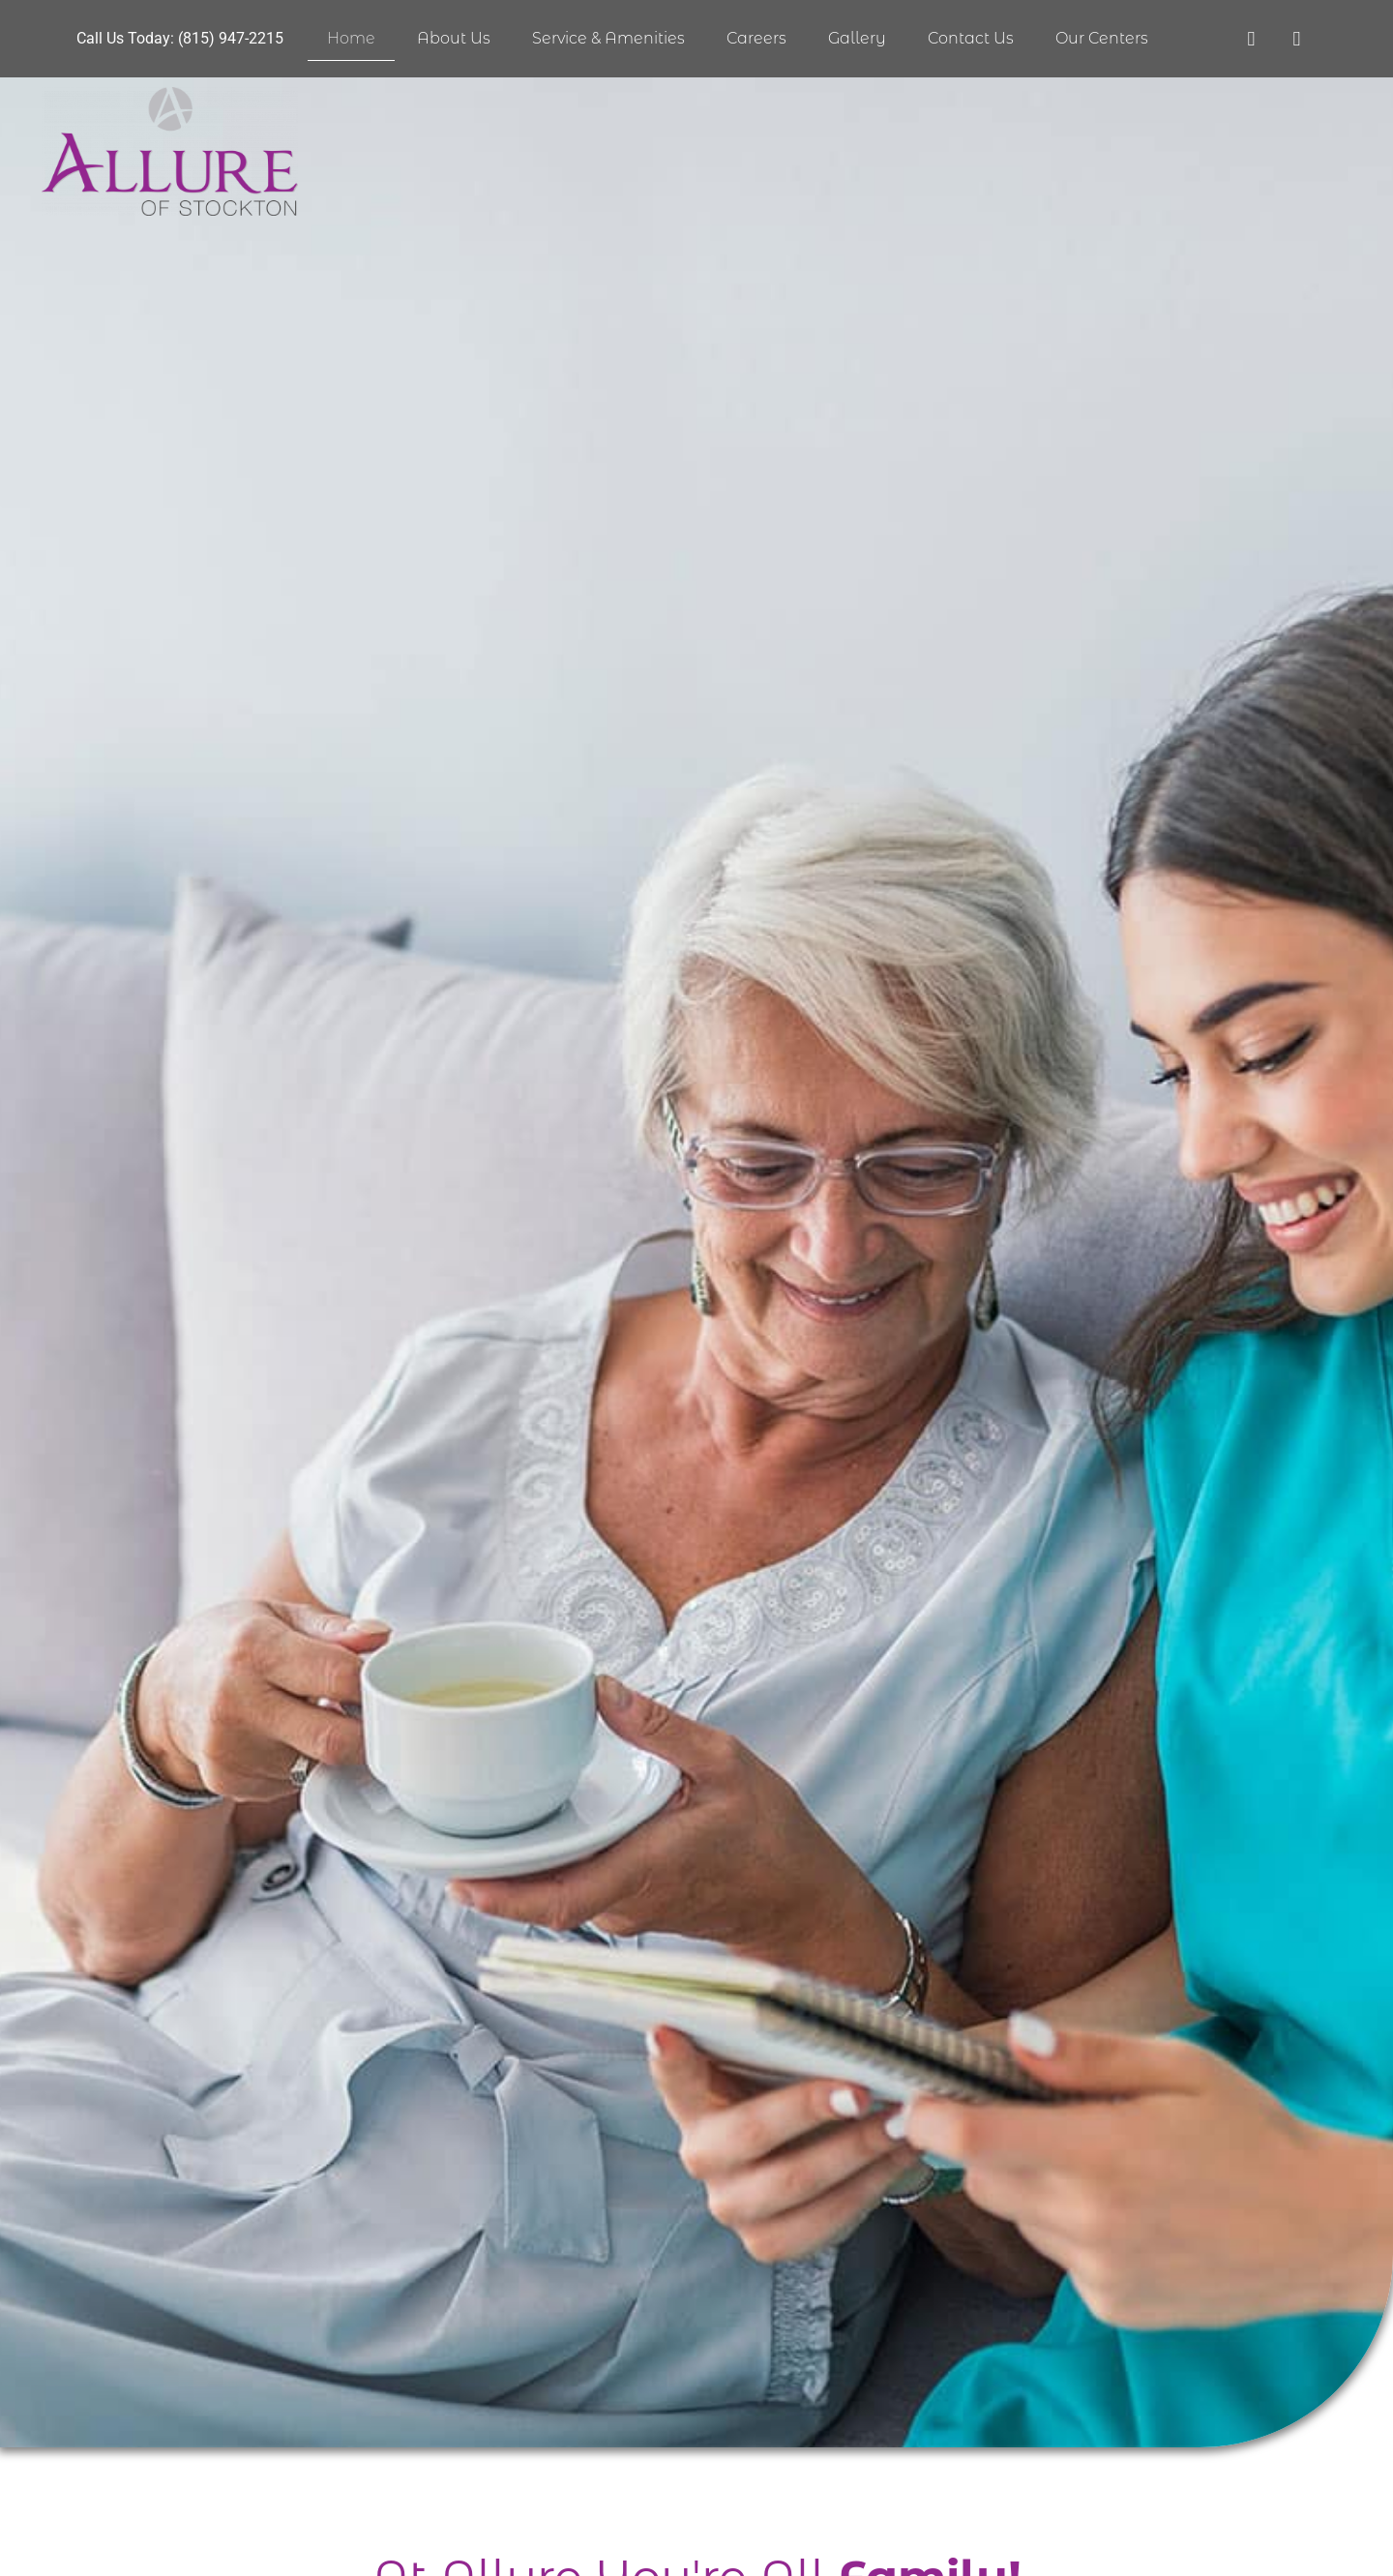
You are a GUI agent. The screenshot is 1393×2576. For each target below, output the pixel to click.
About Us (453, 38)
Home (351, 38)
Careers (756, 38)
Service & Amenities (608, 38)
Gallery (857, 38)
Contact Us (971, 38)
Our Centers (1101, 38)
